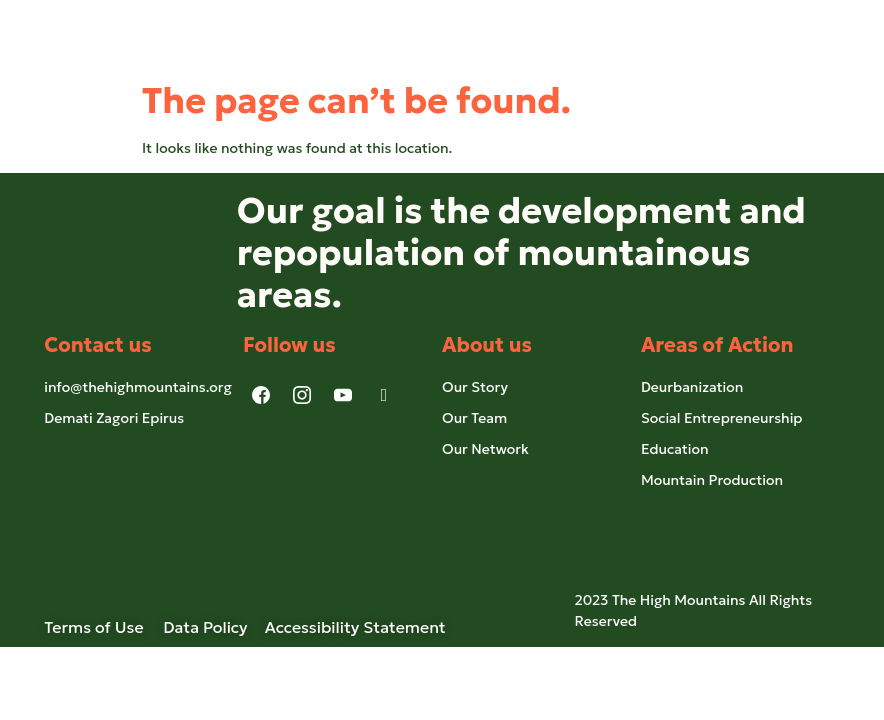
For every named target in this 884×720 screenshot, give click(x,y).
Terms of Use (103, 627)
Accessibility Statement (355, 627)
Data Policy (205, 627)
